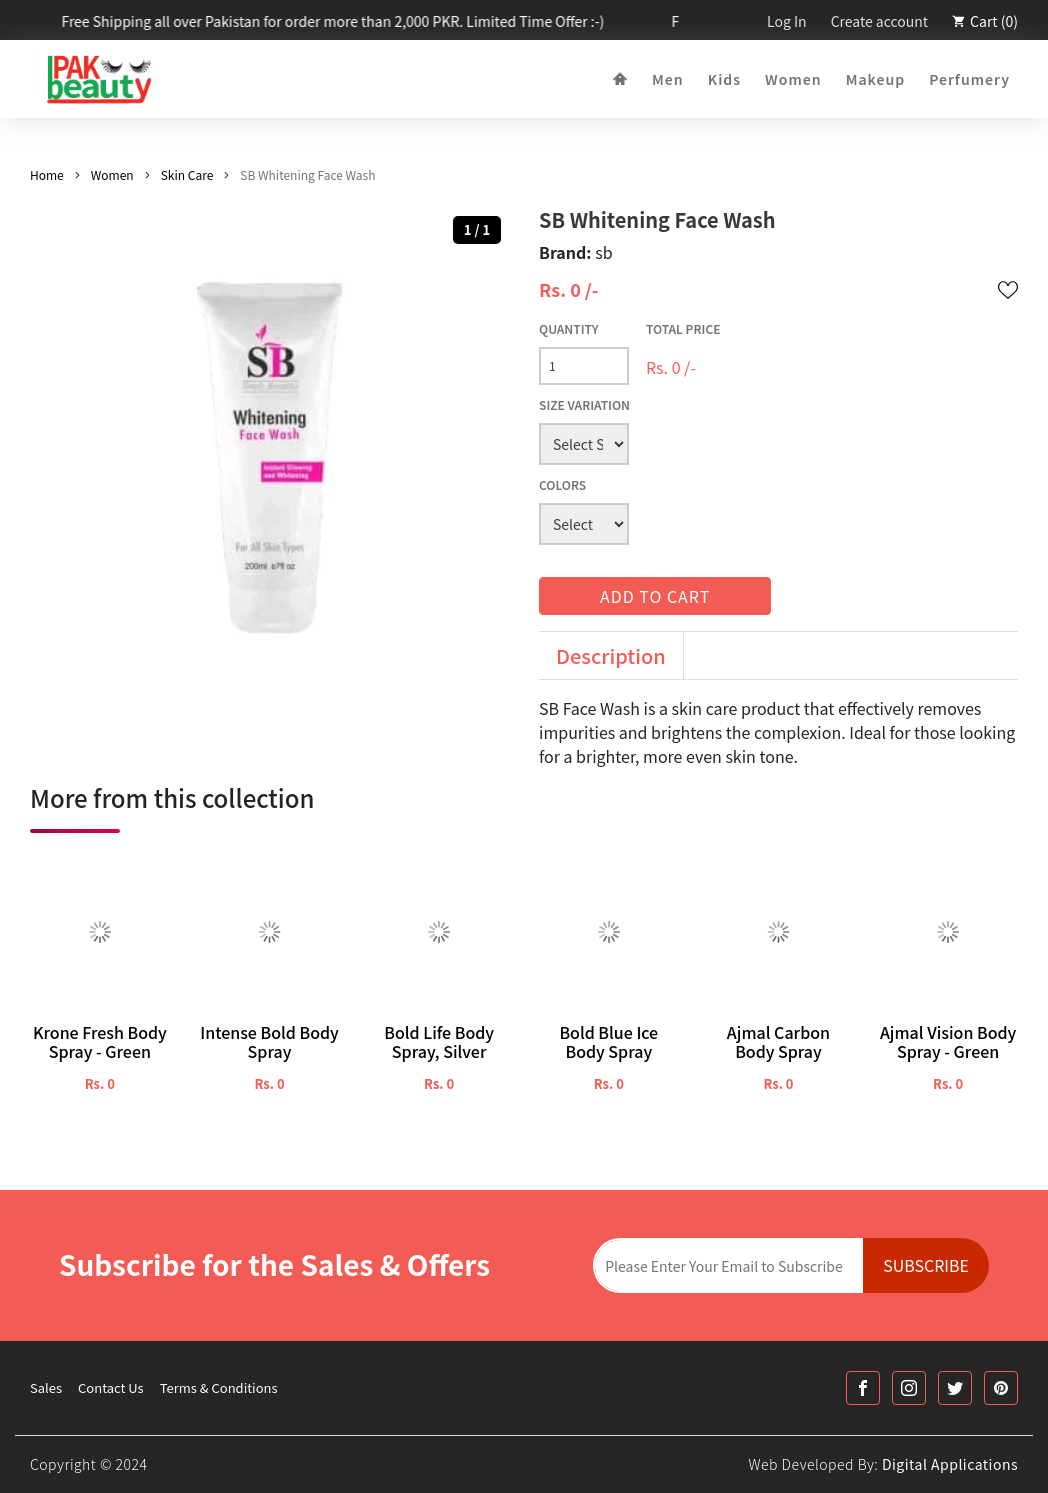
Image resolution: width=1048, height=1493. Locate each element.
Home (47, 174)
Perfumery (969, 79)
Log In (787, 21)
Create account (879, 21)
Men (668, 79)
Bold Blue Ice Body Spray (608, 1042)
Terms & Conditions (219, 1387)
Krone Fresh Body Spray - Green (100, 1042)
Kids (724, 79)
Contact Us (111, 1387)
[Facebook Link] (863, 1388)
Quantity (568, 328)
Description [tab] (611, 655)
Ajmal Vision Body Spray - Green (948, 1042)
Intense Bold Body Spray (269, 1042)
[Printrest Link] (1001, 1388)
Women (793, 79)
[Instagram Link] (909, 1388)
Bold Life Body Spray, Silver (439, 1042)
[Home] (620, 79)
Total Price (683, 328)
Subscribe (926, 1265)
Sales (46, 1387)
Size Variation (584, 404)
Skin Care (187, 174)
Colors (562, 484)
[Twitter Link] (955, 1388)
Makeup (876, 79)
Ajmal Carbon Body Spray (778, 1042)
